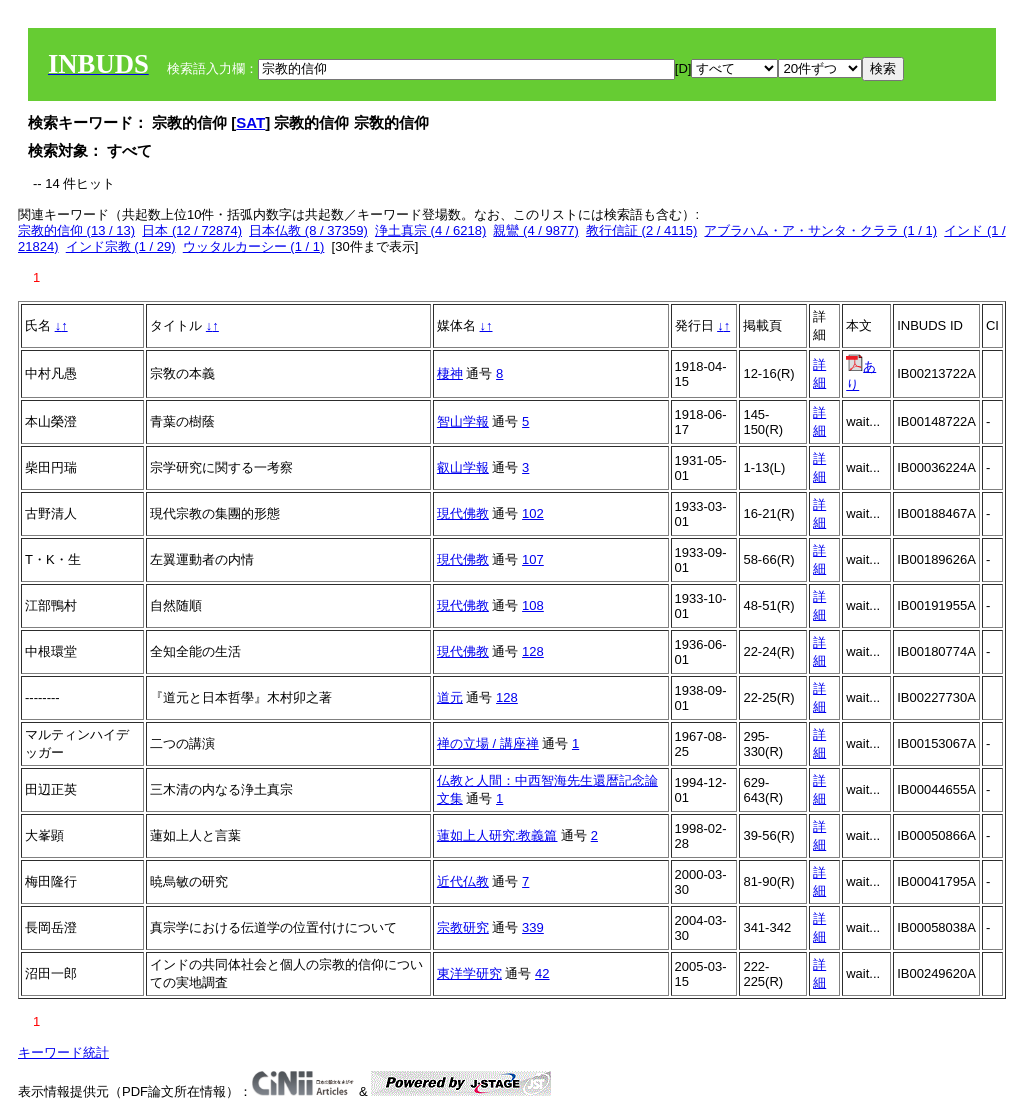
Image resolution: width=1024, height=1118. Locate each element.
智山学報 (463, 421)
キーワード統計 (63, 1052)
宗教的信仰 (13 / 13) (76, 230)
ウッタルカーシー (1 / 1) (254, 246)
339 (533, 927)
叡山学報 (463, 467)
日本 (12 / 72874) (192, 230)
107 (533, 559)
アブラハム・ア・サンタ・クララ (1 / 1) (820, 230)
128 (533, 651)
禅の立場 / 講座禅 (488, 743)
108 (533, 605)
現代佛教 (463, 513)
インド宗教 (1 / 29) (121, 246)
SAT (250, 122)
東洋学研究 (469, 973)
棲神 (450, 373)
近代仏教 (463, 881)
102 (533, 513)
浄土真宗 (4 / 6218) (430, 230)
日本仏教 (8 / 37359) (308, 230)
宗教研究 (463, 927)
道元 (450, 697)
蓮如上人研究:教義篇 (497, 835)
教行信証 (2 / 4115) (641, 230)
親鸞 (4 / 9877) (535, 230)
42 (542, 973)
